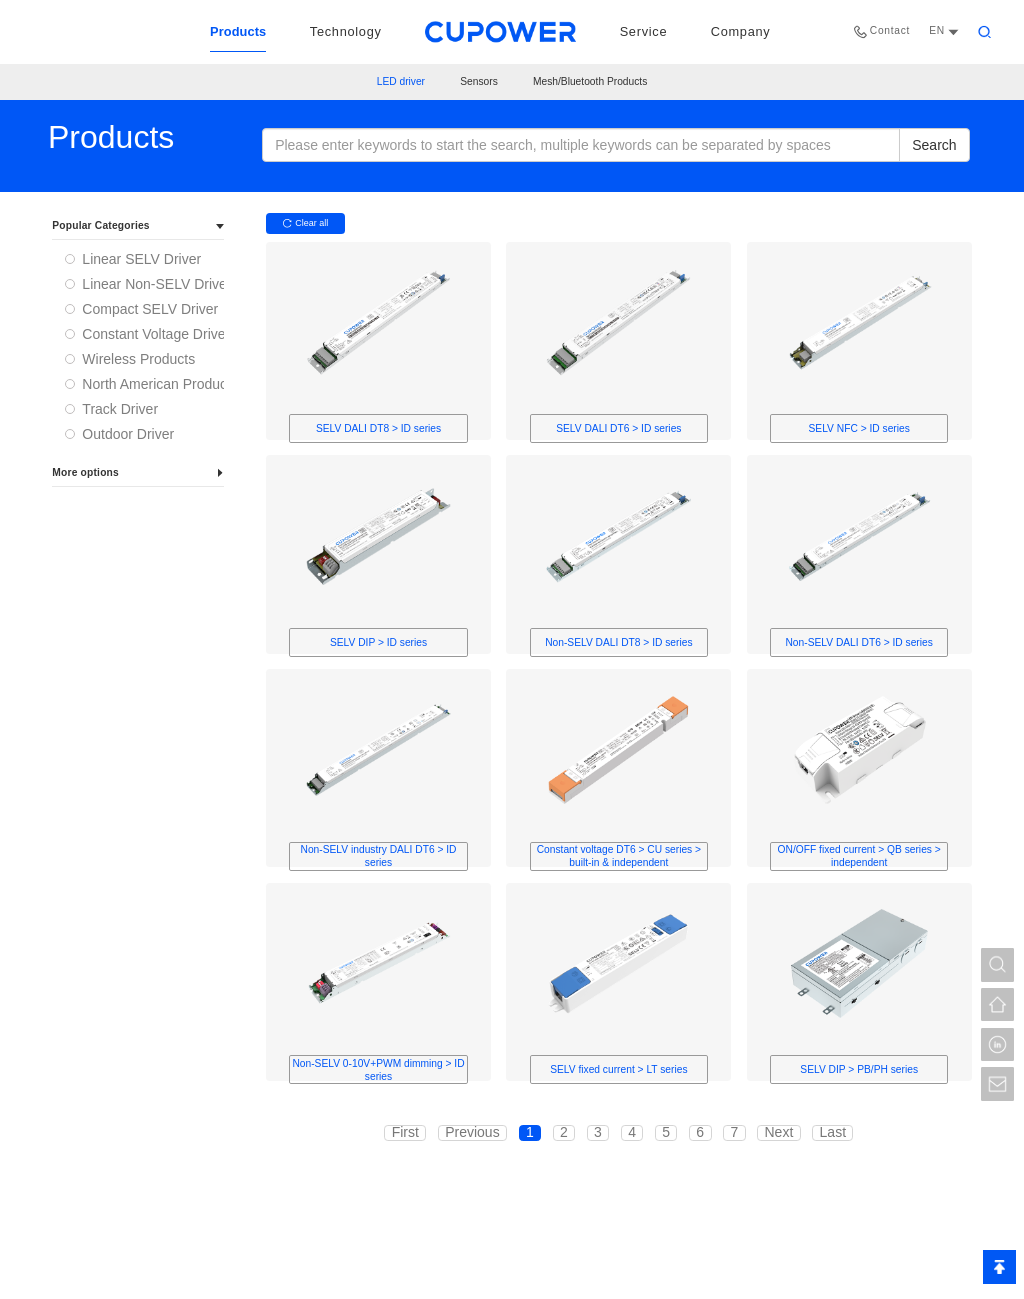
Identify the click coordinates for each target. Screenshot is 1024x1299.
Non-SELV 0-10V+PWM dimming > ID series (378, 1070)
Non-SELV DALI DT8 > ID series (618, 642)
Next (778, 1132)
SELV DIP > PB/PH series (859, 1069)
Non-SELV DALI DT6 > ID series (858, 642)
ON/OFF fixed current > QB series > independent (859, 856)
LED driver (401, 82)
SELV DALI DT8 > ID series (378, 428)
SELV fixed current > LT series (618, 1069)
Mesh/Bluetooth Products (590, 82)
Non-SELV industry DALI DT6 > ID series (379, 856)
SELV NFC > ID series (859, 428)
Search (934, 145)
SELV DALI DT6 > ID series (618, 428)
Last (833, 1132)
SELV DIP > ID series (378, 642)
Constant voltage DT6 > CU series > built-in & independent (619, 856)
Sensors (479, 82)
